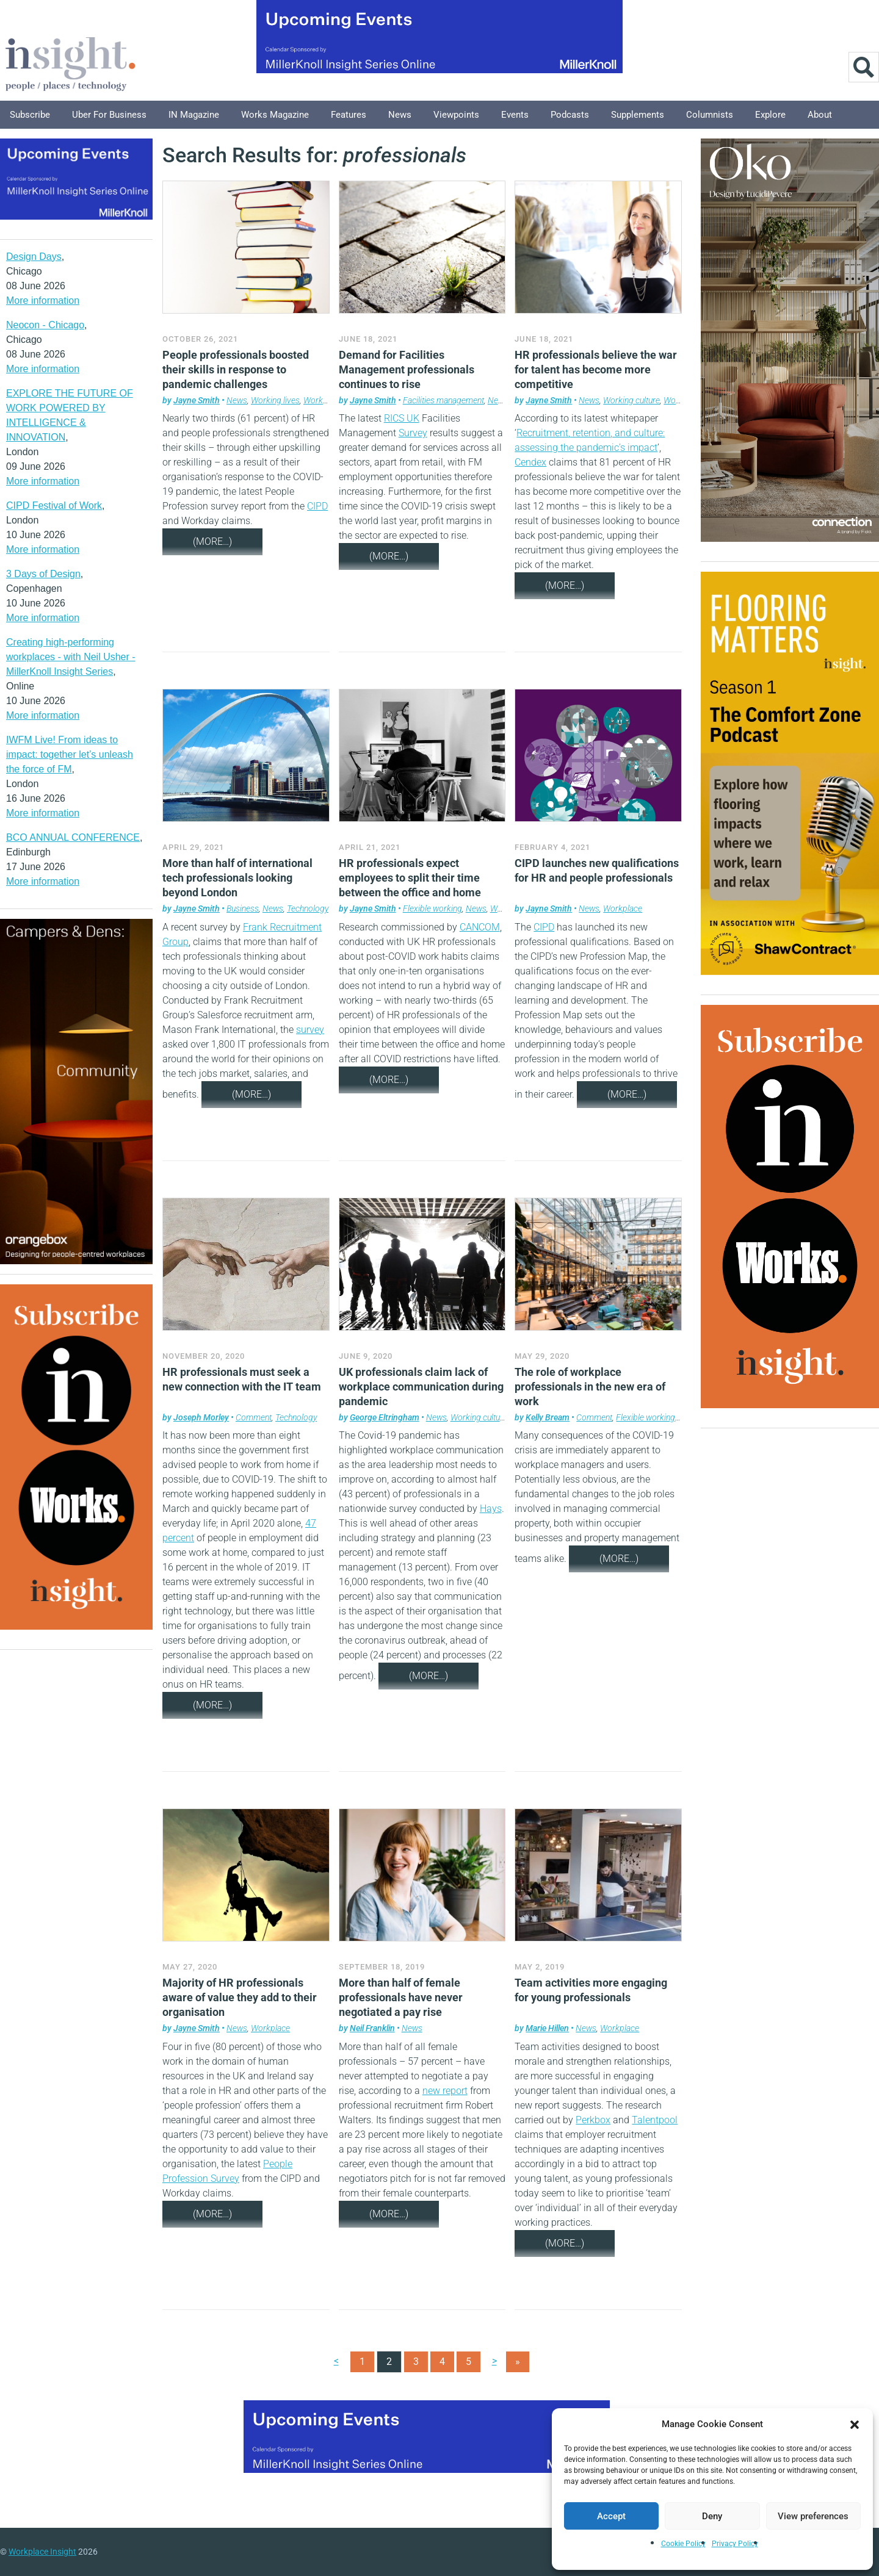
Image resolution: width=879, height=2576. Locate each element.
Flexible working (432, 908)
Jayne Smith (196, 400)
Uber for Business (109, 114)
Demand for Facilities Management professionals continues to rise (406, 369)
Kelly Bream (548, 1417)
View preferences (813, 2516)
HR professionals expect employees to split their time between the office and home (410, 878)
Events (515, 114)
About (820, 114)
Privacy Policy (735, 2543)
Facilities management (443, 400)
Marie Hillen (547, 2028)
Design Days (34, 256)
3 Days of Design (43, 574)
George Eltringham (384, 1417)
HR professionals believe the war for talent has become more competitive (596, 369)
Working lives (275, 400)
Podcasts (570, 114)
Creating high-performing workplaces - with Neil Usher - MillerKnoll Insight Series (71, 657)
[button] (854, 2424)
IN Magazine (193, 114)
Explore (770, 114)
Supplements (637, 114)
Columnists (709, 114)
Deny (712, 2516)
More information (42, 300)
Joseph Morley (201, 1417)
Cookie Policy (683, 2543)
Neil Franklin (372, 2028)
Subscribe (30, 114)
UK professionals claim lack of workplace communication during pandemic (421, 1386)
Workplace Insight (42, 2551)
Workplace (322, 400)
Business (242, 908)
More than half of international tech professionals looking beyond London (237, 878)
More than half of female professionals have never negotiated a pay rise (401, 1997)
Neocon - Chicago (45, 325)
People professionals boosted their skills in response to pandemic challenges (235, 369)
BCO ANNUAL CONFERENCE (73, 837)
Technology (307, 908)
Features (348, 114)
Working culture (631, 400)
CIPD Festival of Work (54, 505)
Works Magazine (275, 114)
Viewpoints (456, 114)
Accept (611, 2516)
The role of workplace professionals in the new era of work (590, 1386)
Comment (254, 1417)
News (399, 114)
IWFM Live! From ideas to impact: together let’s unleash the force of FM (69, 754)
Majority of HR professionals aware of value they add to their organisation (239, 1997)
